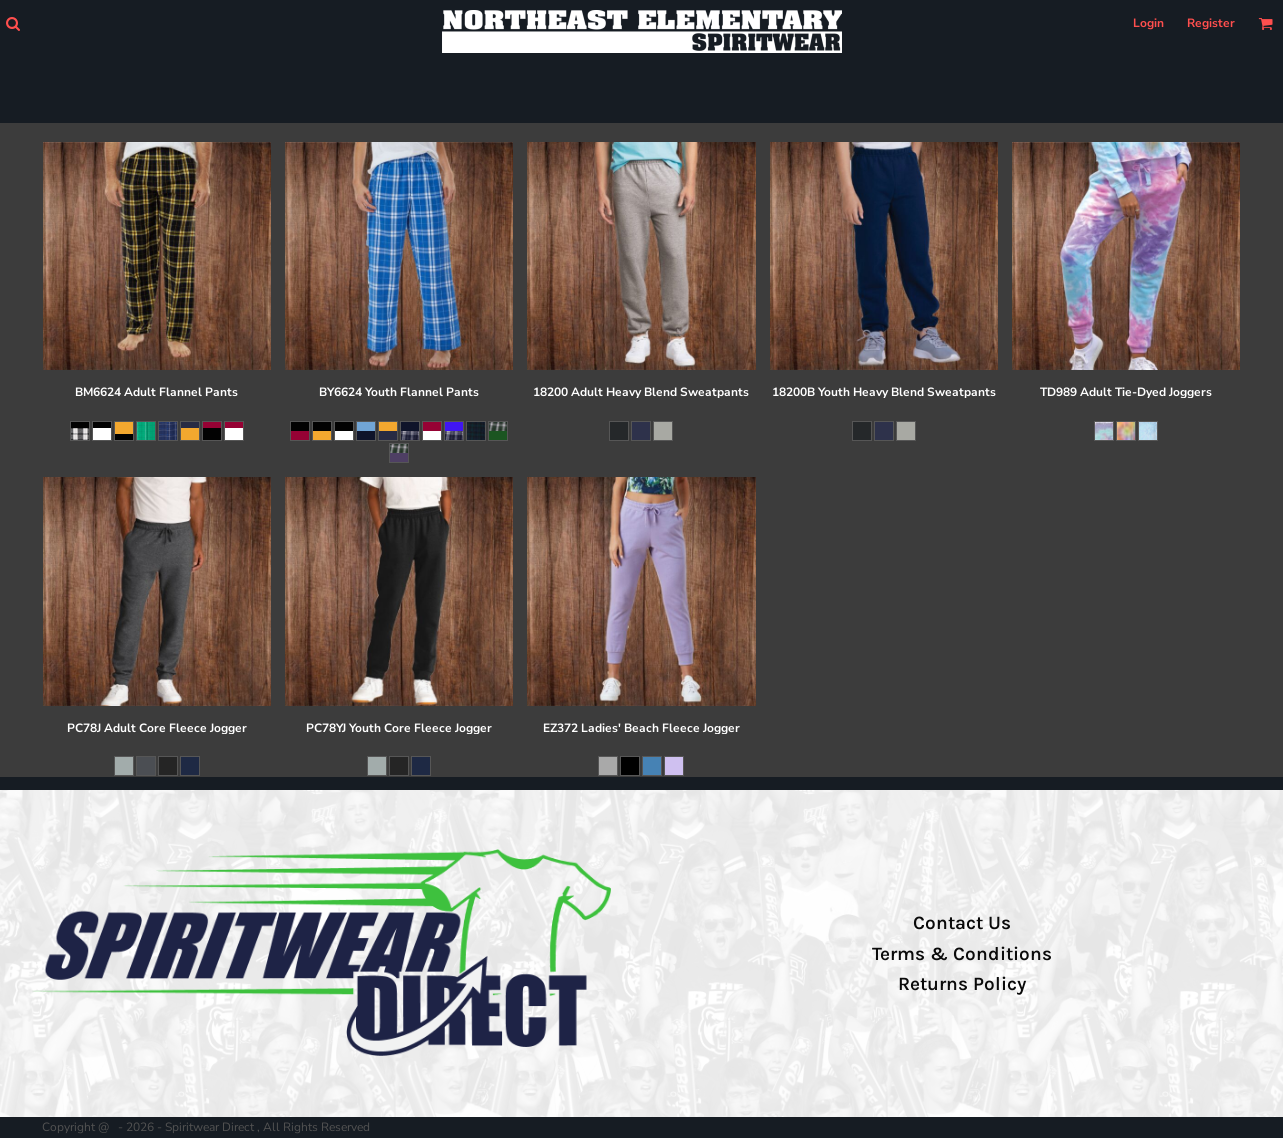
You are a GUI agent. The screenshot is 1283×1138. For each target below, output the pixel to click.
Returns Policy (962, 984)
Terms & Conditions (962, 954)
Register (1211, 23)
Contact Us (962, 923)
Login (1148, 23)
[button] (12, 23)
